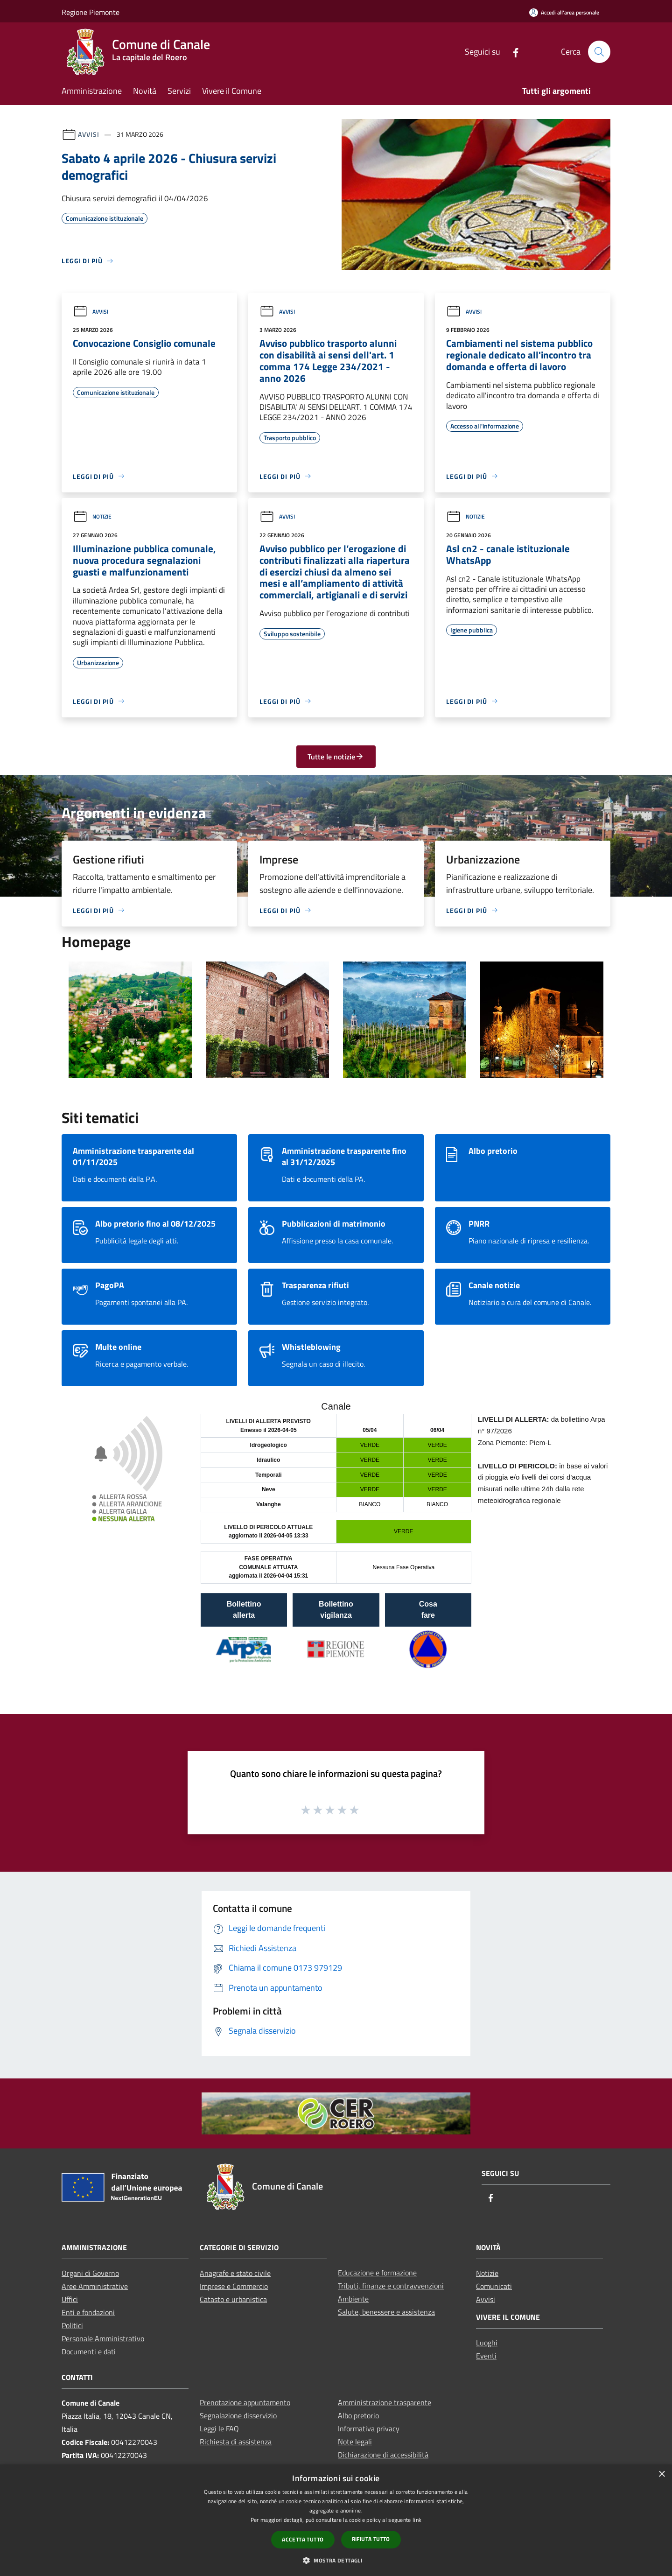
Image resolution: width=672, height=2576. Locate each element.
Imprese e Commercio (234, 2286)
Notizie (92, 516)
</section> (336, 1544)
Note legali (355, 2441)
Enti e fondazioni (88, 2312)
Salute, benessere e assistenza (386, 2311)
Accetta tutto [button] (302, 2539)
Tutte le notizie (336, 756)
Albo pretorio (358, 2415)
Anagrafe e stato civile (235, 2273)
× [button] (661, 2474)
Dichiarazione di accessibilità (383, 2454)
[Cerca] (599, 52)
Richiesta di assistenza (236, 2441)
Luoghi (486, 2342)
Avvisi (88, 134)
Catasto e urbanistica (233, 2299)
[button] (336, 2560)
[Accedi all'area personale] (564, 12)
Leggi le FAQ (219, 2428)
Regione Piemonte (90, 12)
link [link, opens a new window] (417, 2519)
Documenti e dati (89, 2351)
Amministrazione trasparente (384, 2402)
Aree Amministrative (95, 2286)
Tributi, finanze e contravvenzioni (391, 2285)
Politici (72, 2325)
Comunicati (494, 2286)
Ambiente (353, 2298)
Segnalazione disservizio (238, 2415)
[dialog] (336, 2520)
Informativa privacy (368, 2428)
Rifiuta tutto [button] (371, 2538)
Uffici (70, 2299)
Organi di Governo (90, 2273)
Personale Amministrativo (103, 2338)
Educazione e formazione (377, 2272)
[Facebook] (512, 51)
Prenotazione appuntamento (245, 2402)
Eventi (486, 2355)
